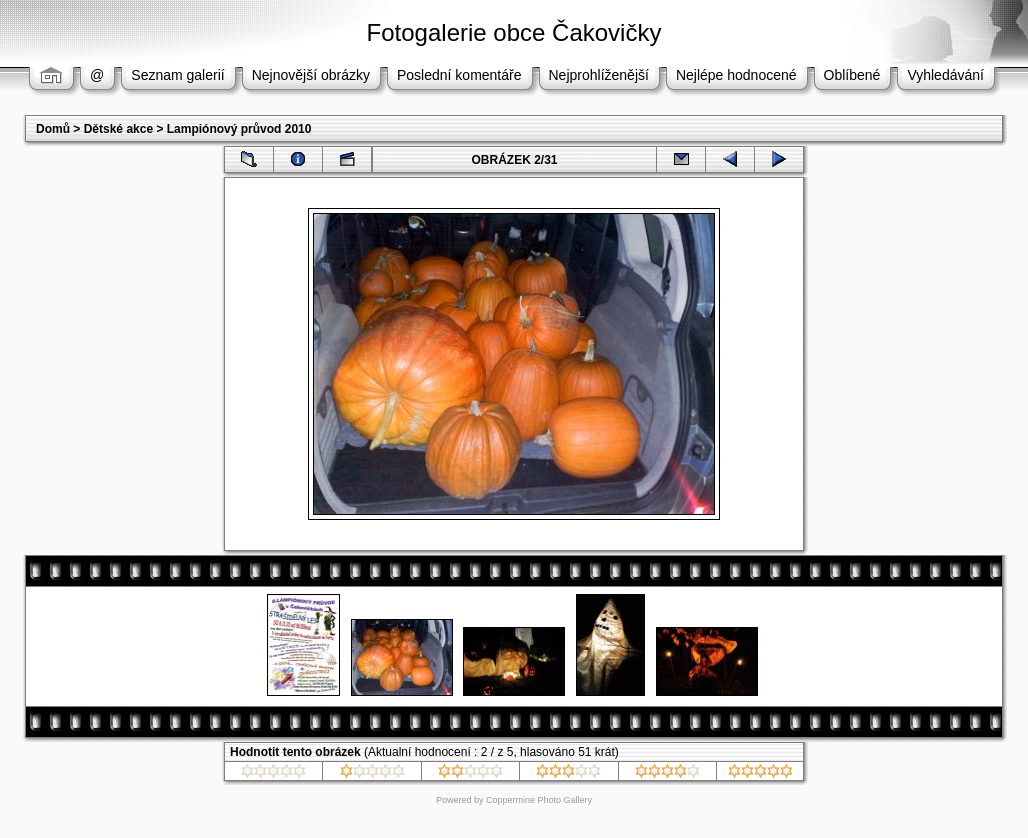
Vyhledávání (945, 75)
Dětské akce (118, 129)
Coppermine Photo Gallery (539, 800)
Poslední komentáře (459, 75)
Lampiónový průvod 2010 (239, 129)
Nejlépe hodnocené (736, 75)
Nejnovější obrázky (311, 75)
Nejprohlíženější (599, 75)
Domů (53, 129)
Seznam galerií (177, 75)
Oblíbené (852, 75)
